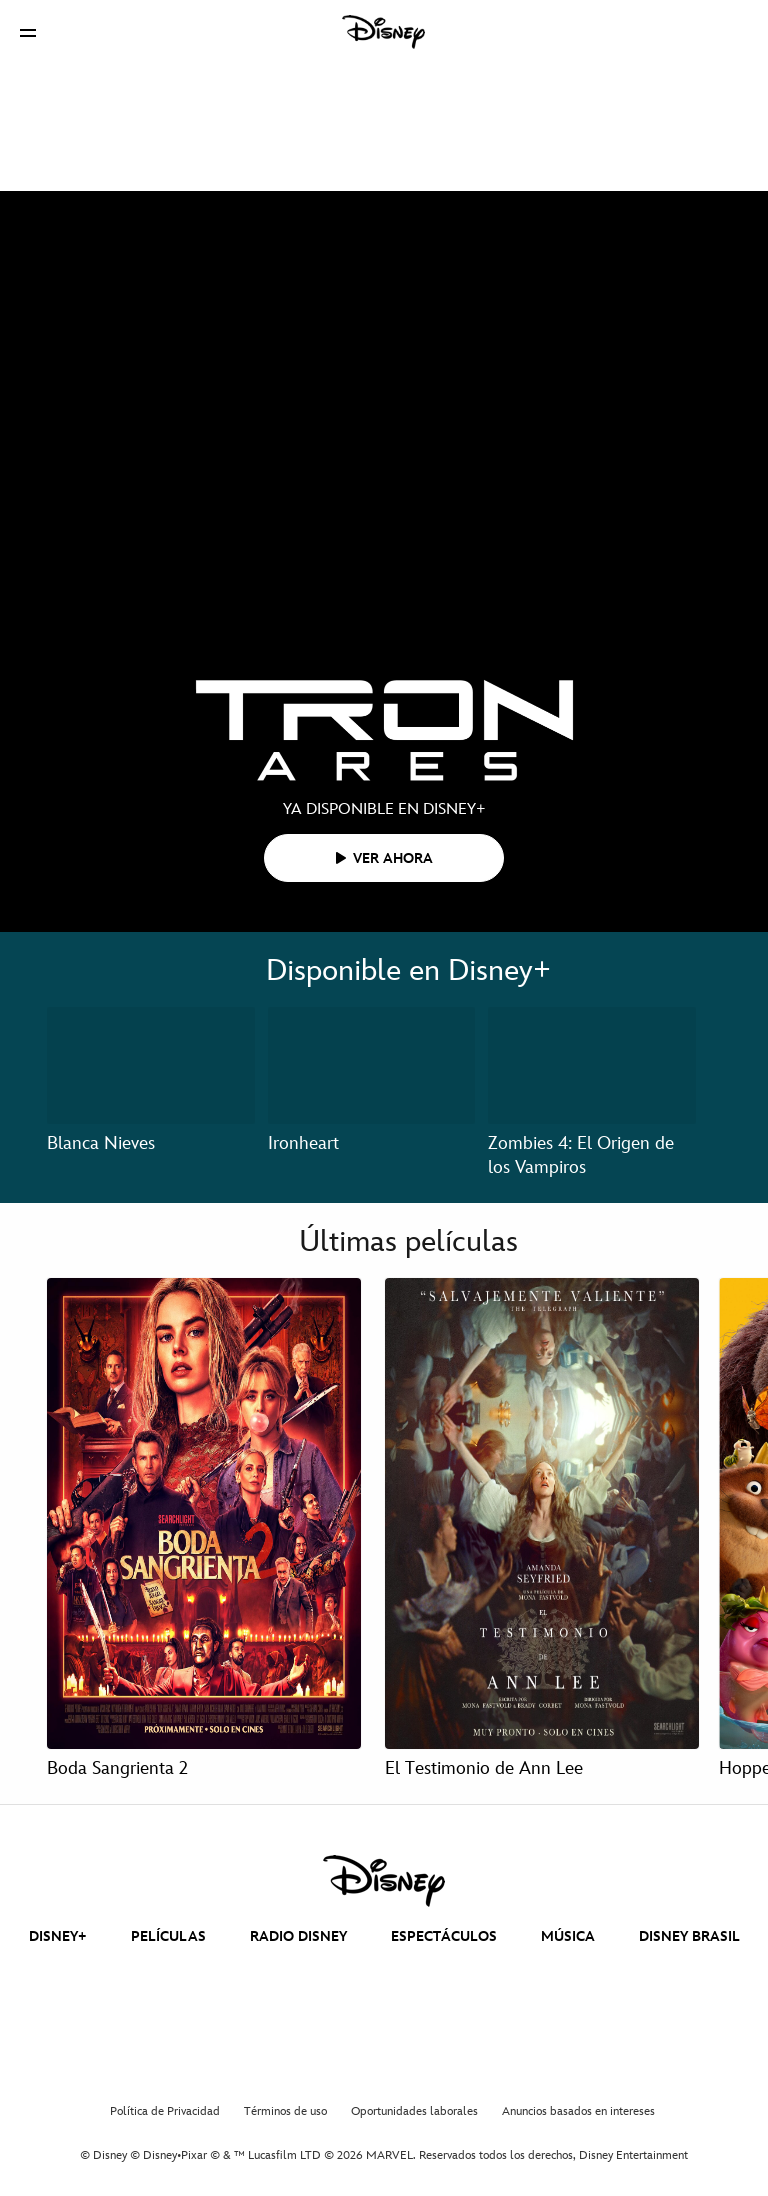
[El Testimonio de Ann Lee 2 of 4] (542, 1513)
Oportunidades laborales (414, 2111)
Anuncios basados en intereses (578, 2111)
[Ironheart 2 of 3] (372, 1065)
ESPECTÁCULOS (444, 1936)
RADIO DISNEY (298, 1936)
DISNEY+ (58, 1936)
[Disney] (384, 32)
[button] (28, 32)
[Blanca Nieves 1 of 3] (151, 1065)
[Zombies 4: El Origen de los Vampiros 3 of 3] (592, 1065)
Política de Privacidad (165, 2111)
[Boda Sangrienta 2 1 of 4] (204, 1513)
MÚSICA (568, 1936)
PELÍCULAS (168, 1936)
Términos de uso (285, 2111)
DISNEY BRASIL (689, 1936)
